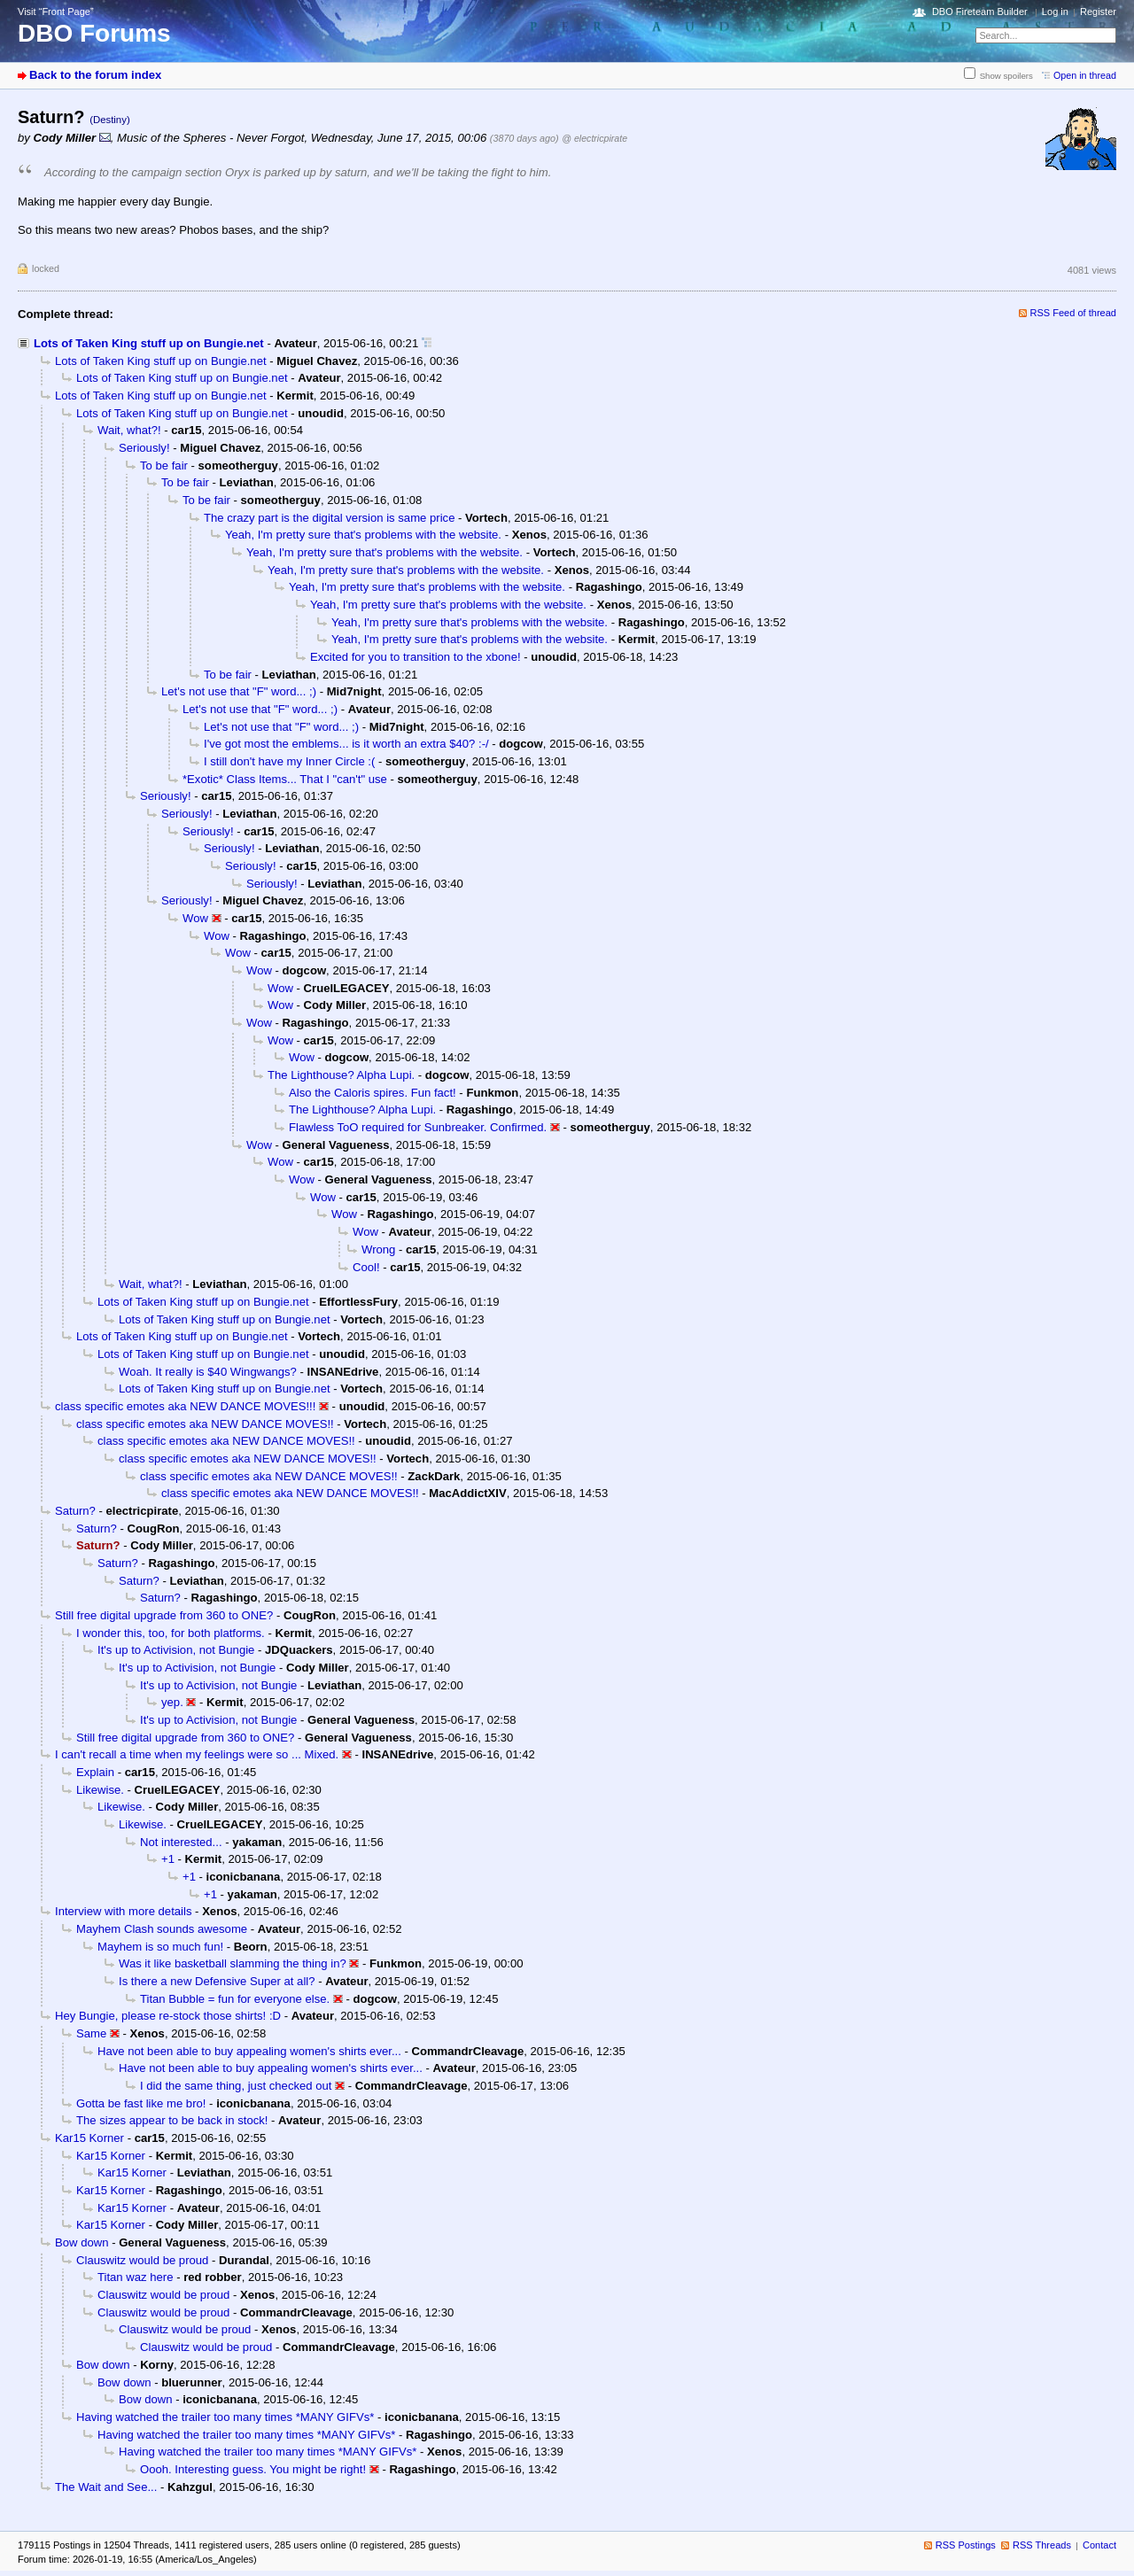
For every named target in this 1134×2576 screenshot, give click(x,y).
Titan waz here (135, 2277)
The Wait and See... (106, 2487)
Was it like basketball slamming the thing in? (232, 1963)
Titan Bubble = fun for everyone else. (235, 1999)
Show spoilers (1006, 76)
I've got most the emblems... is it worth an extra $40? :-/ (346, 743)
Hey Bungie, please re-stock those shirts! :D (168, 2015)
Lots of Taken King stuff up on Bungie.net (149, 343)
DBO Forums (94, 33)
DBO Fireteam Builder (980, 11)
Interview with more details (123, 1911)
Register (1098, 11)
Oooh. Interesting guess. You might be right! (253, 2469)
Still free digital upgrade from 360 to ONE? (164, 1615)
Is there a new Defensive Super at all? (217, 1981)
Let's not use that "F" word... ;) (238, 691)
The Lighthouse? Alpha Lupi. (341, 1075)
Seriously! (144, 447)
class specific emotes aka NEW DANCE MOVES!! (205, 1424)
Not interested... (181, 1842)
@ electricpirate (594, 138)
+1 (168, 1859)
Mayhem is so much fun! (160, 1946)
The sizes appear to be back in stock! (172, 2120)
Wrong (378, 1249)
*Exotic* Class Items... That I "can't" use (285, 779)
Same (91, 2033)
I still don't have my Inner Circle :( (289, 761)
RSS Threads (1042, 2545)
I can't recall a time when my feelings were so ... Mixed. (196, 1754)
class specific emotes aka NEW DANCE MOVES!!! (185, 1406)
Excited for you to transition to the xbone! (415, 656)
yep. (172, 1702)
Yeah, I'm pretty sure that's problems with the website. (363, 534)
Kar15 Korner (89, 2138)
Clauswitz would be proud (142, 2260)
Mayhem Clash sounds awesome (161, 1929)
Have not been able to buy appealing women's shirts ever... (249, 2051)
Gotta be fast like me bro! (141, 2103)
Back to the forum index (95, 74)
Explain (95, 1772)
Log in (1055, 11)
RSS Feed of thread (1073, 312)
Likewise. (100, 1789)
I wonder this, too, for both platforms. (170, 1633)
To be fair (164, 465)
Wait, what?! (129, 430)
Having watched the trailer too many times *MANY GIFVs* (225, 2417)
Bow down (81, 2242)
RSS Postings (966, 2545)
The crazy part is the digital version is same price (329, 517)
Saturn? (75, 1510)
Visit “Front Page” (56, 11)
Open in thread (1084, 75)
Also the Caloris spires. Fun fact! (372, 1092)
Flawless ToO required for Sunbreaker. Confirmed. (418, 1127)
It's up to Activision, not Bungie (175, 1650)
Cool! (366, 1267)
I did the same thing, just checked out (235, 2085)
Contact (1099, 2545)
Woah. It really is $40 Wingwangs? (208, 1371)
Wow (195, 918)
